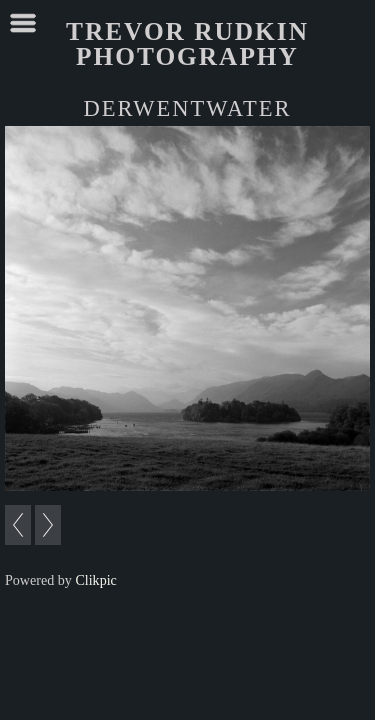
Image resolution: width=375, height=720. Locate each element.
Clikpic (95, 580)
